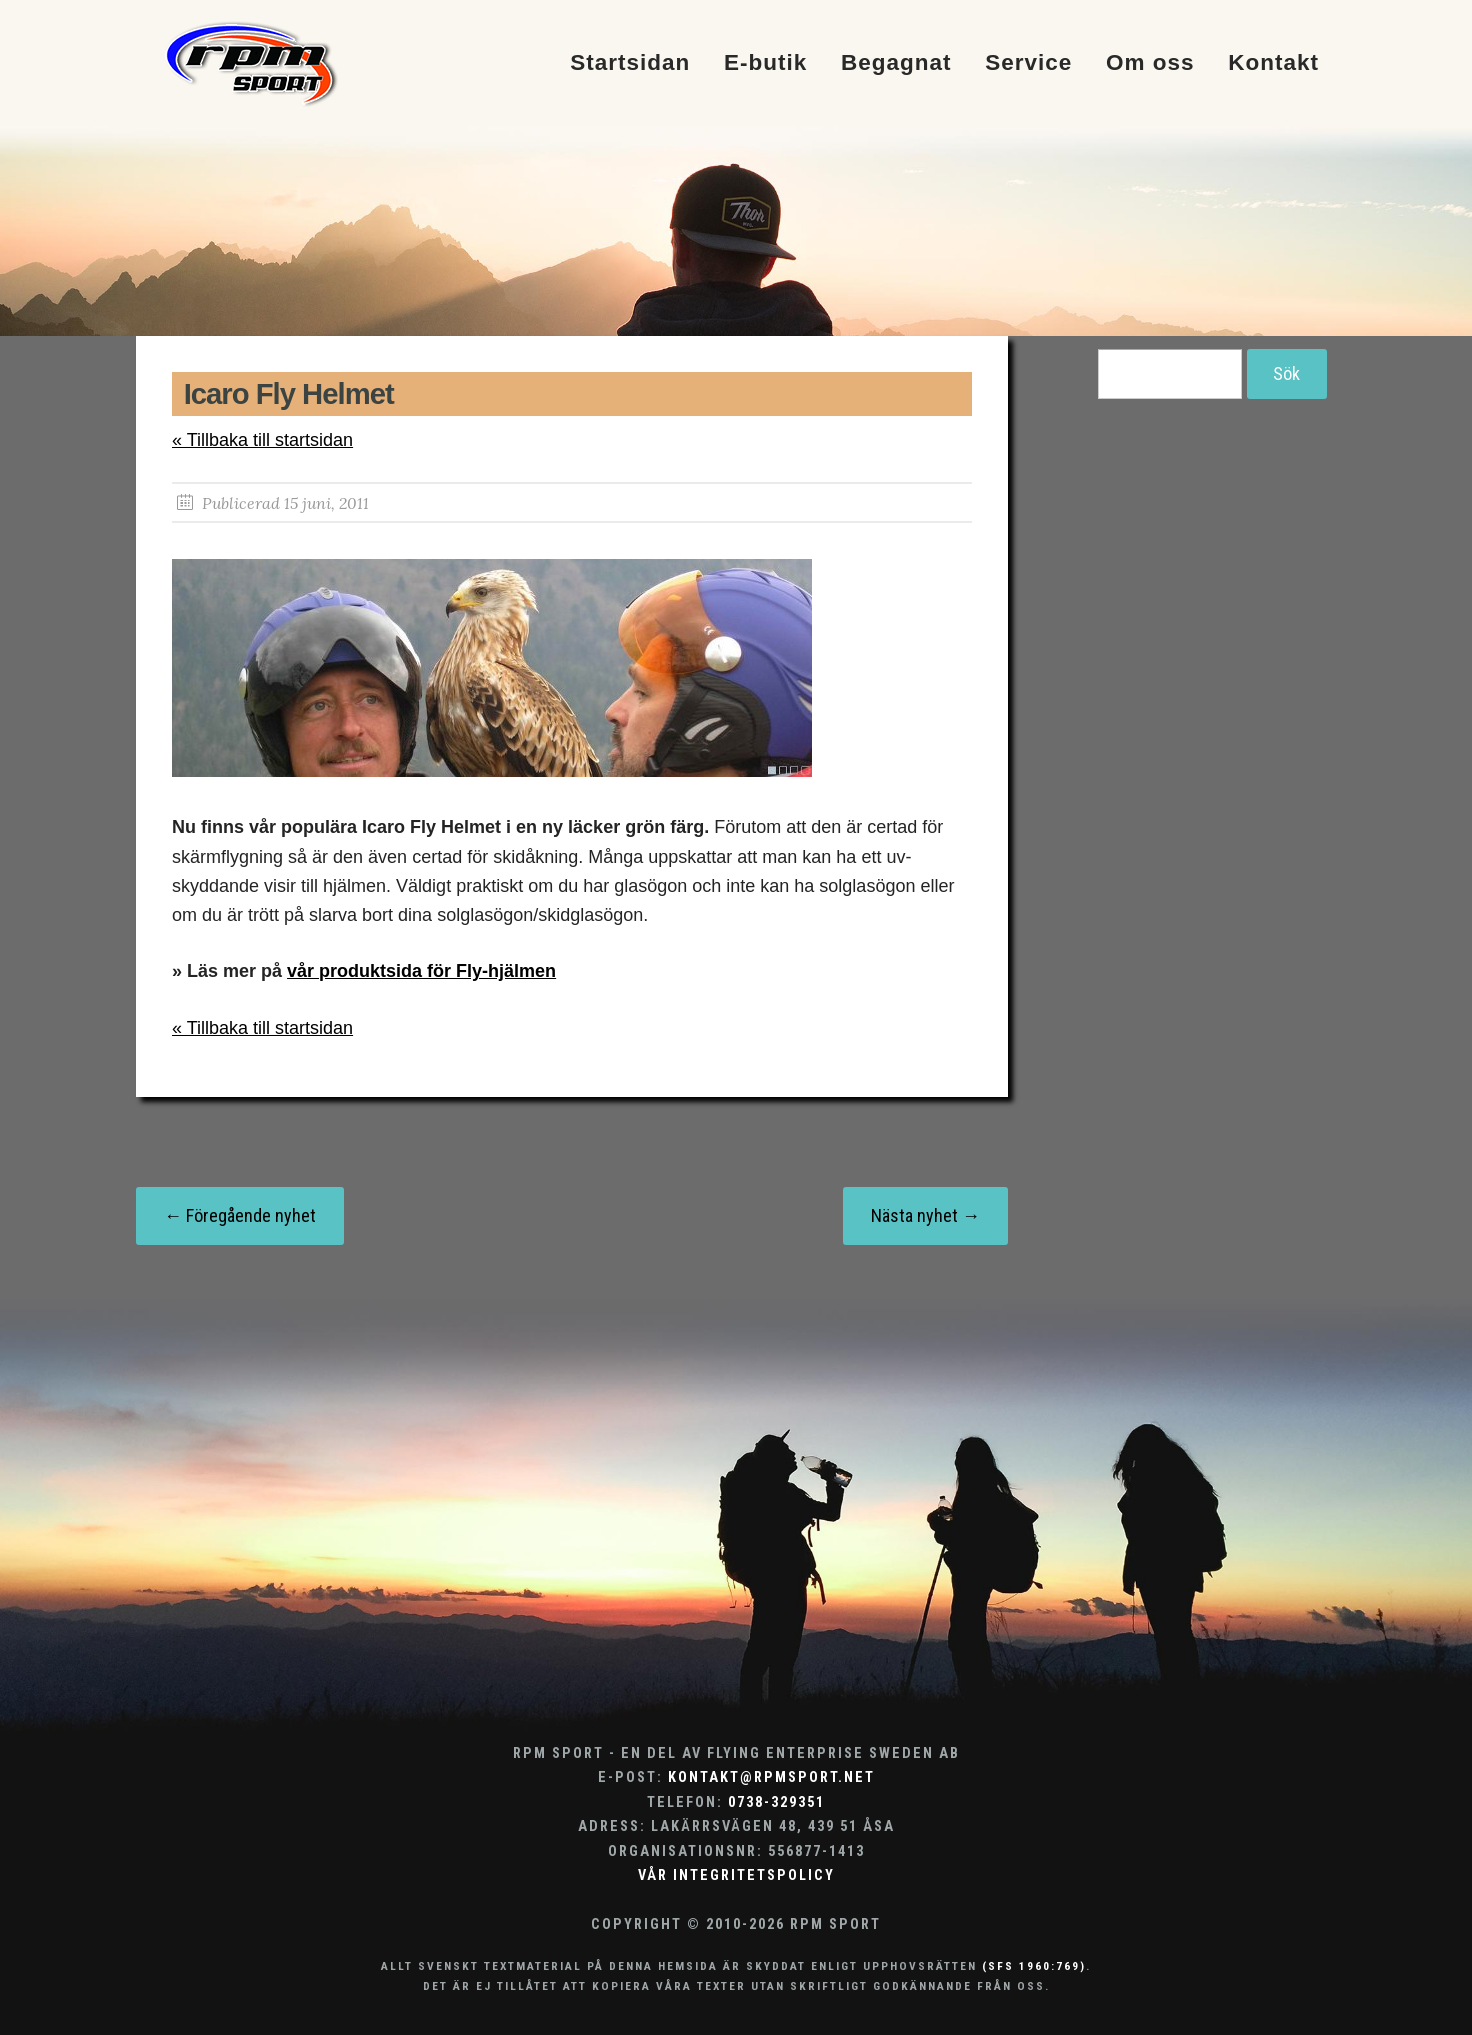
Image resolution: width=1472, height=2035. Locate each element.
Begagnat (896, 63)
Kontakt (1273, 63)
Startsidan (630, 63)
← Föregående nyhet (240, 1215)
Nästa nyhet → (925, 1215)
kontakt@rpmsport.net (771, 1777)
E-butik (765, 63)
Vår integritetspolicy (736, 1875)
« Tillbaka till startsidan (262, 440)
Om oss (1150, 63)
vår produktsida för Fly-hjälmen (421, 971)
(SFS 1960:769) (1034, 1966)
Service (1028, 63)
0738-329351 (776, 1802)
